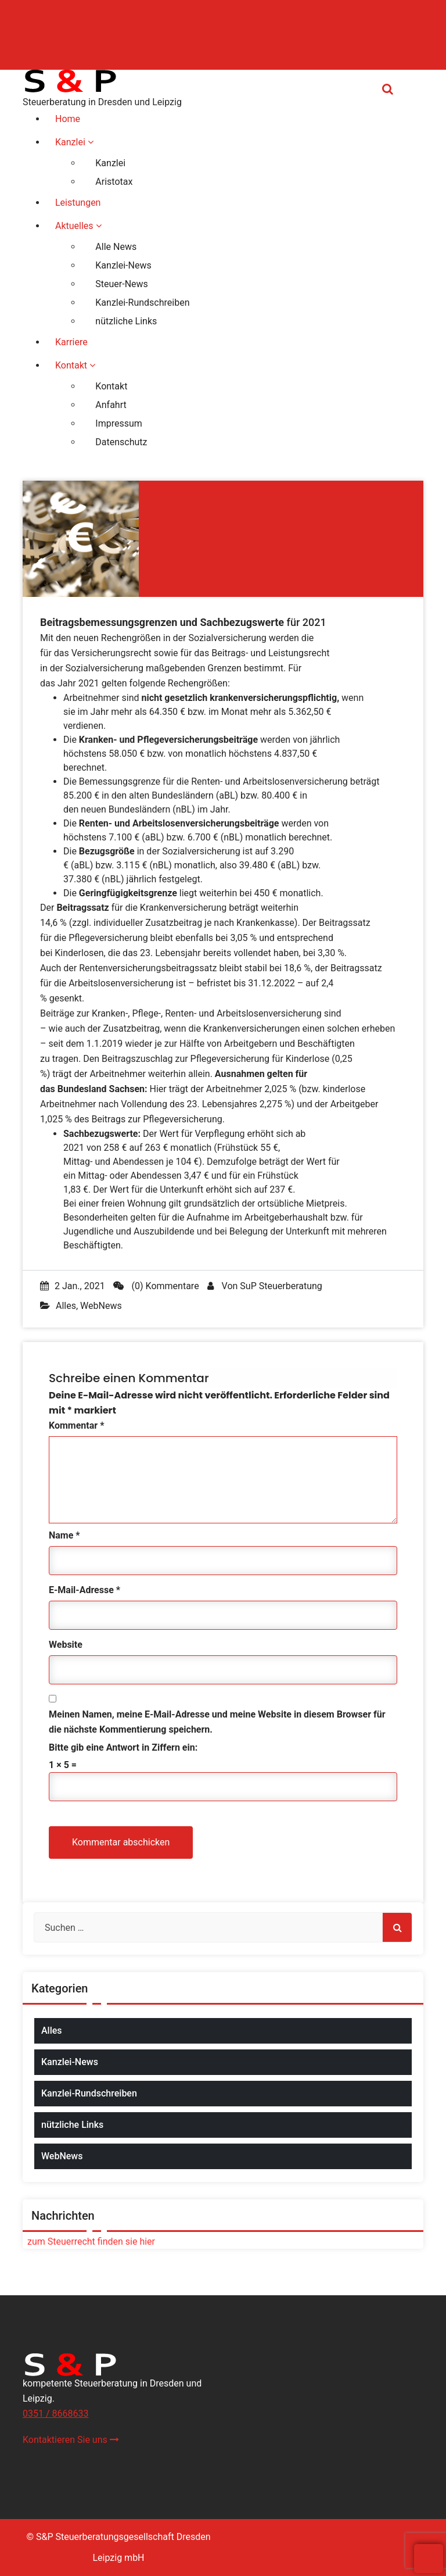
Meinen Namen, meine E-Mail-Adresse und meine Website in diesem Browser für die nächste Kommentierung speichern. (217, 1722)
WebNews (101, 1305)
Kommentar (76, 1425)
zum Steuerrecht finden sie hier (89, 2241)
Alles (66, 1305)
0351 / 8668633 (55, 2413)
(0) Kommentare (156, 1285)
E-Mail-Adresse (84, 1589)
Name (64, 1535)
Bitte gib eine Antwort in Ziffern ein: (123, 1747)
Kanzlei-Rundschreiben (89, 2093)
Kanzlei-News (69, 2061)
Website (65, 1644)
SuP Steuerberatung (281, 1285)
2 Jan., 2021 (72, 1285)
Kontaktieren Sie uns (71, 2439)
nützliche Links (72, 2124)
